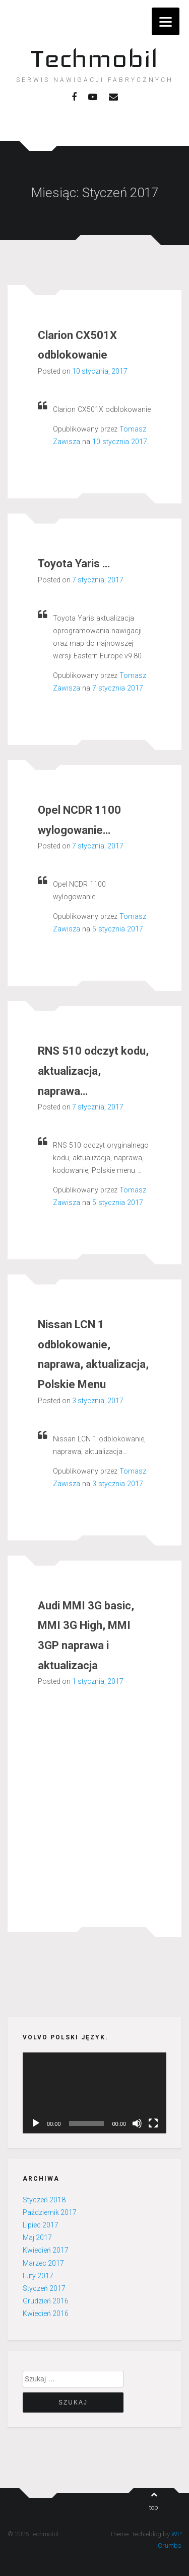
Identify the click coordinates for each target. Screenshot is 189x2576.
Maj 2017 (37, 2238)
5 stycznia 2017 (117, 929)
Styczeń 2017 (44, 2288)
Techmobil (94, 58)
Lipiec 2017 (40, 2225)
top (153, 2501)
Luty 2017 (38, 2276)
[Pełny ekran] (153, 2123)
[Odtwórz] (36, 2123)
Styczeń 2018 (44, 2200)
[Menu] (165, 21)
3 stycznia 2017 (117, 1484)
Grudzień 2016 (46, 2301)
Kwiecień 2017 (46, 2250)
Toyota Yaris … (74, 563)
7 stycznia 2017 (117, 688)
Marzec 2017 (43, 2263)
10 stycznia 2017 (119, 442)
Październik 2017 (50, 2212)
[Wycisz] (137, 2123)
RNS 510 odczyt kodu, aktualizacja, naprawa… (93, 1071)
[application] (94, 2092)
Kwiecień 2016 (46, 2313)
